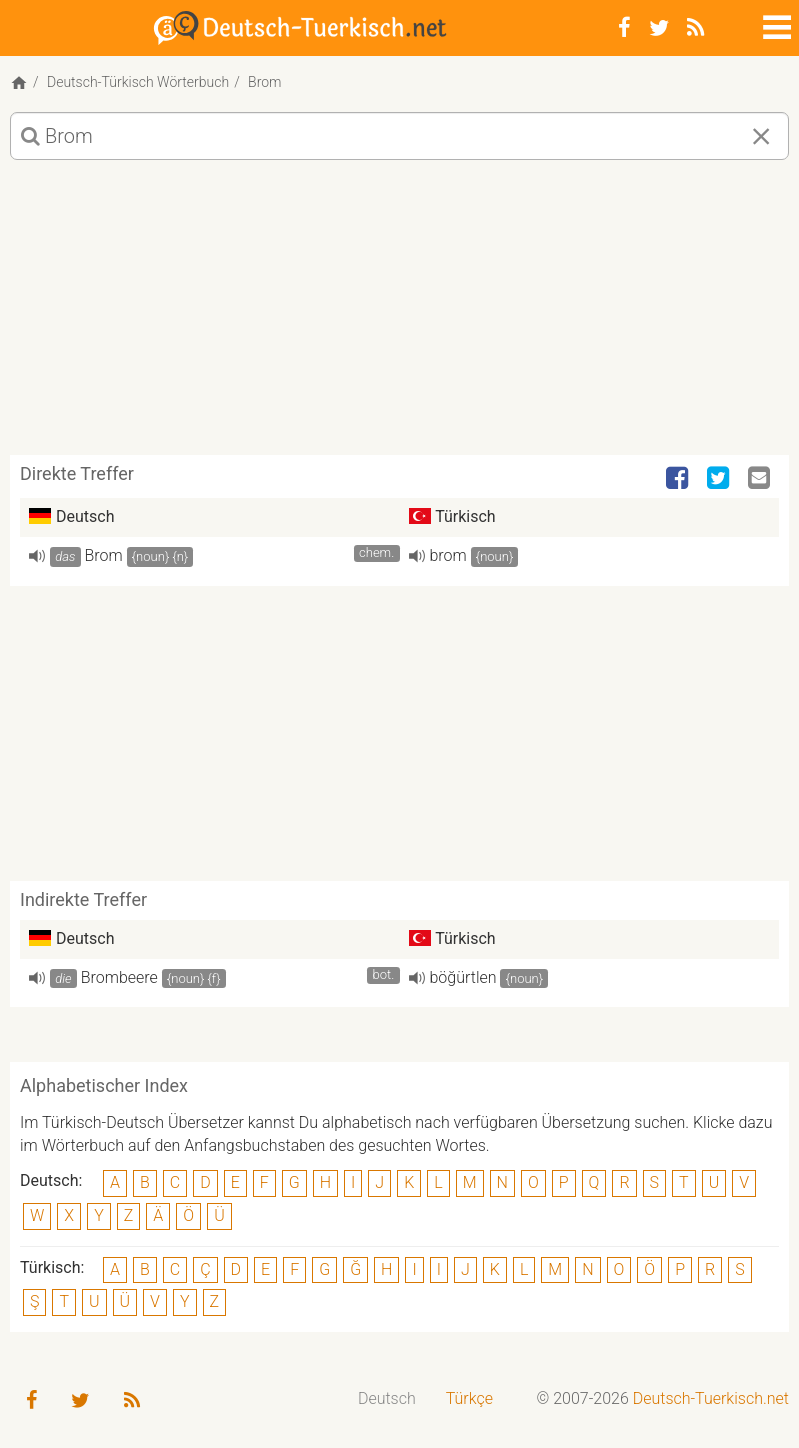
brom (448, 555)
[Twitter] (659, 28)
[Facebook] (624, 28)
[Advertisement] (399, 315)
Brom (104, 555)
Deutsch (387, 1398)
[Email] (761, 479)
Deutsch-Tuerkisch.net (711, 1398)
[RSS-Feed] (695, 28)
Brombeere (119, 977)
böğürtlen (463, 977)
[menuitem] (387, 1399)
